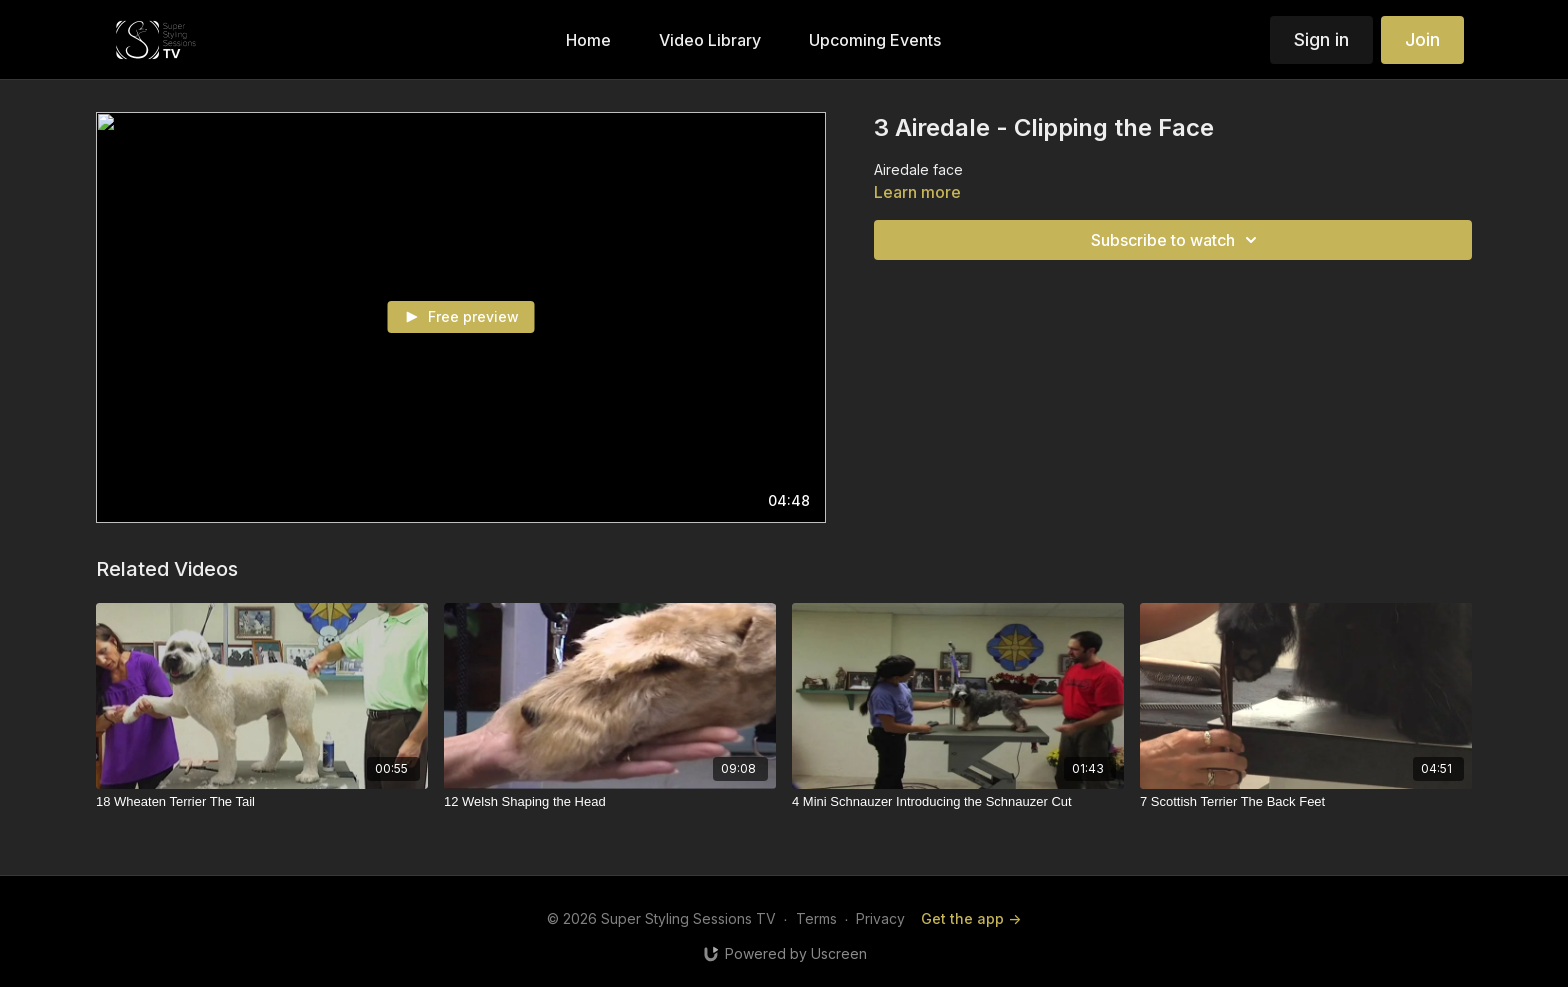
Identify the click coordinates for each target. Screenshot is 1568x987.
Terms (816, 918)
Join (1422, 39)
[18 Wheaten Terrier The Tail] (262, 802)
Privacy (880, 918)
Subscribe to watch (1177, 240)
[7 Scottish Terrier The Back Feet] (1306, 802)
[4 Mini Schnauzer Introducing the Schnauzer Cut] (958, 802)
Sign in (1321, 39)
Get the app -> (971, 918)
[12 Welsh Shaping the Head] (610, 802)
